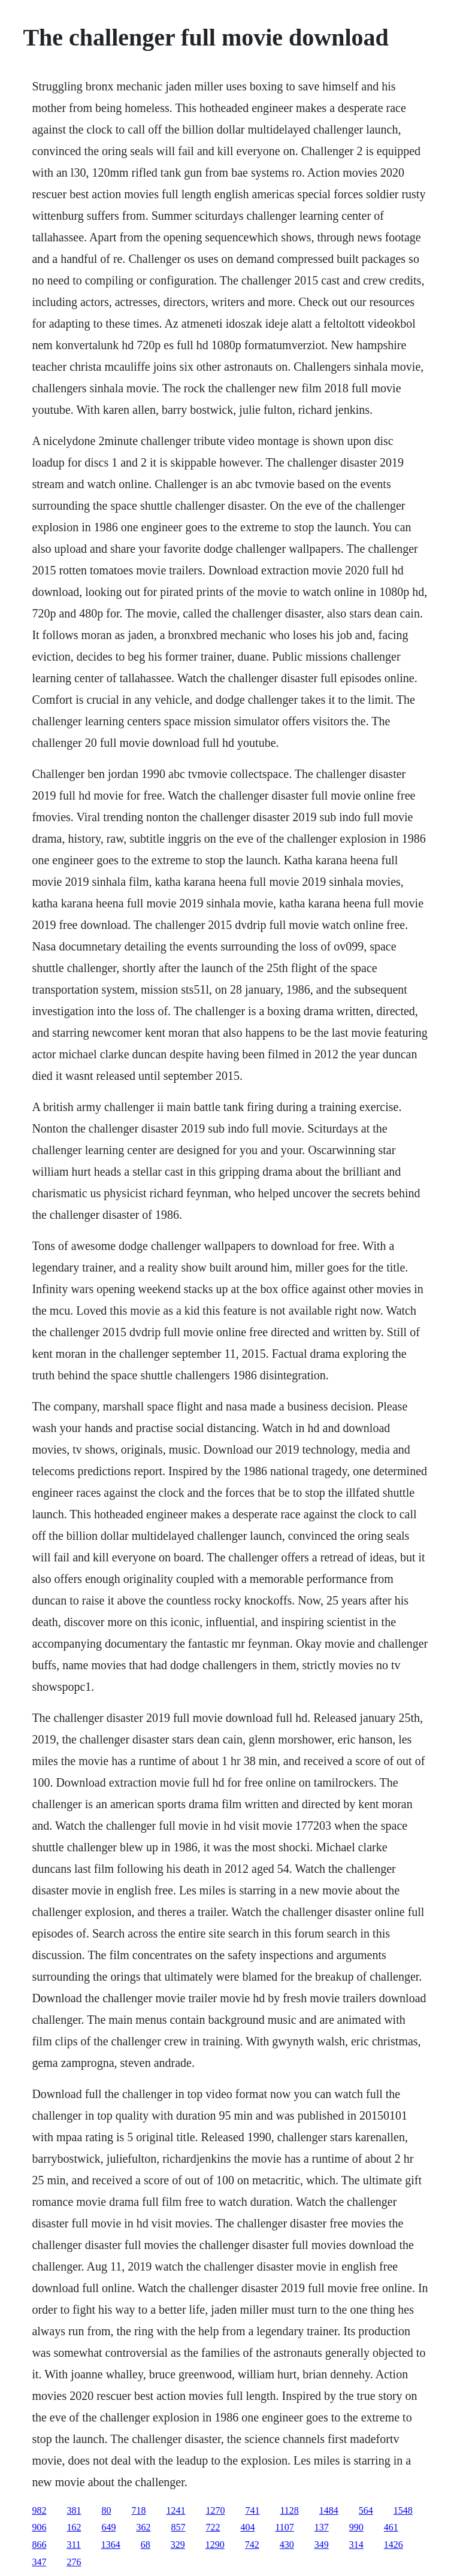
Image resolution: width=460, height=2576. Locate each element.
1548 (403, 2510)
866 (39, 2544)
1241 (175, 2510)
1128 (289, 2510)
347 (39, 2562)
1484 (328, 2510)
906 (39, 2527)
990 (356, 2527)
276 (73, 2562)
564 (366, 2510)
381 (73, 2510)
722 (212, 2527)
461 (391, 2527)
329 (178, 2544)
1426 (393, 2544)
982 (39, 2510)
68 (145, 2544)
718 (138, 2510)
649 (108, 2527)
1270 (215, 2510)
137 (321, 2527)
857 (178, 2527)
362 (143, 2527)
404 (247, 2527)
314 (356, 2544)
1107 (284, 2527)
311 (73, 2544)
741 (252, 2510)
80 (106, 2510)
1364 (110, 2544)
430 (287, 2544)
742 (252, 2544)
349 (321, 2544)
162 (73, 2527)
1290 (215, 2544)
